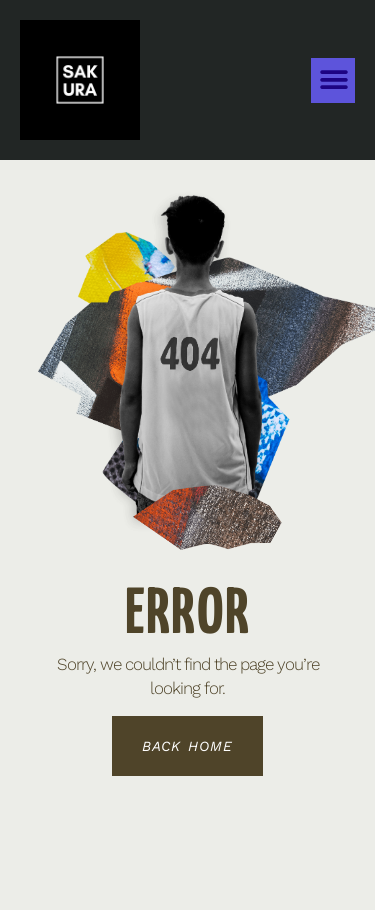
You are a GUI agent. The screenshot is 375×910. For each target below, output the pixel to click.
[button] (333, 80)
